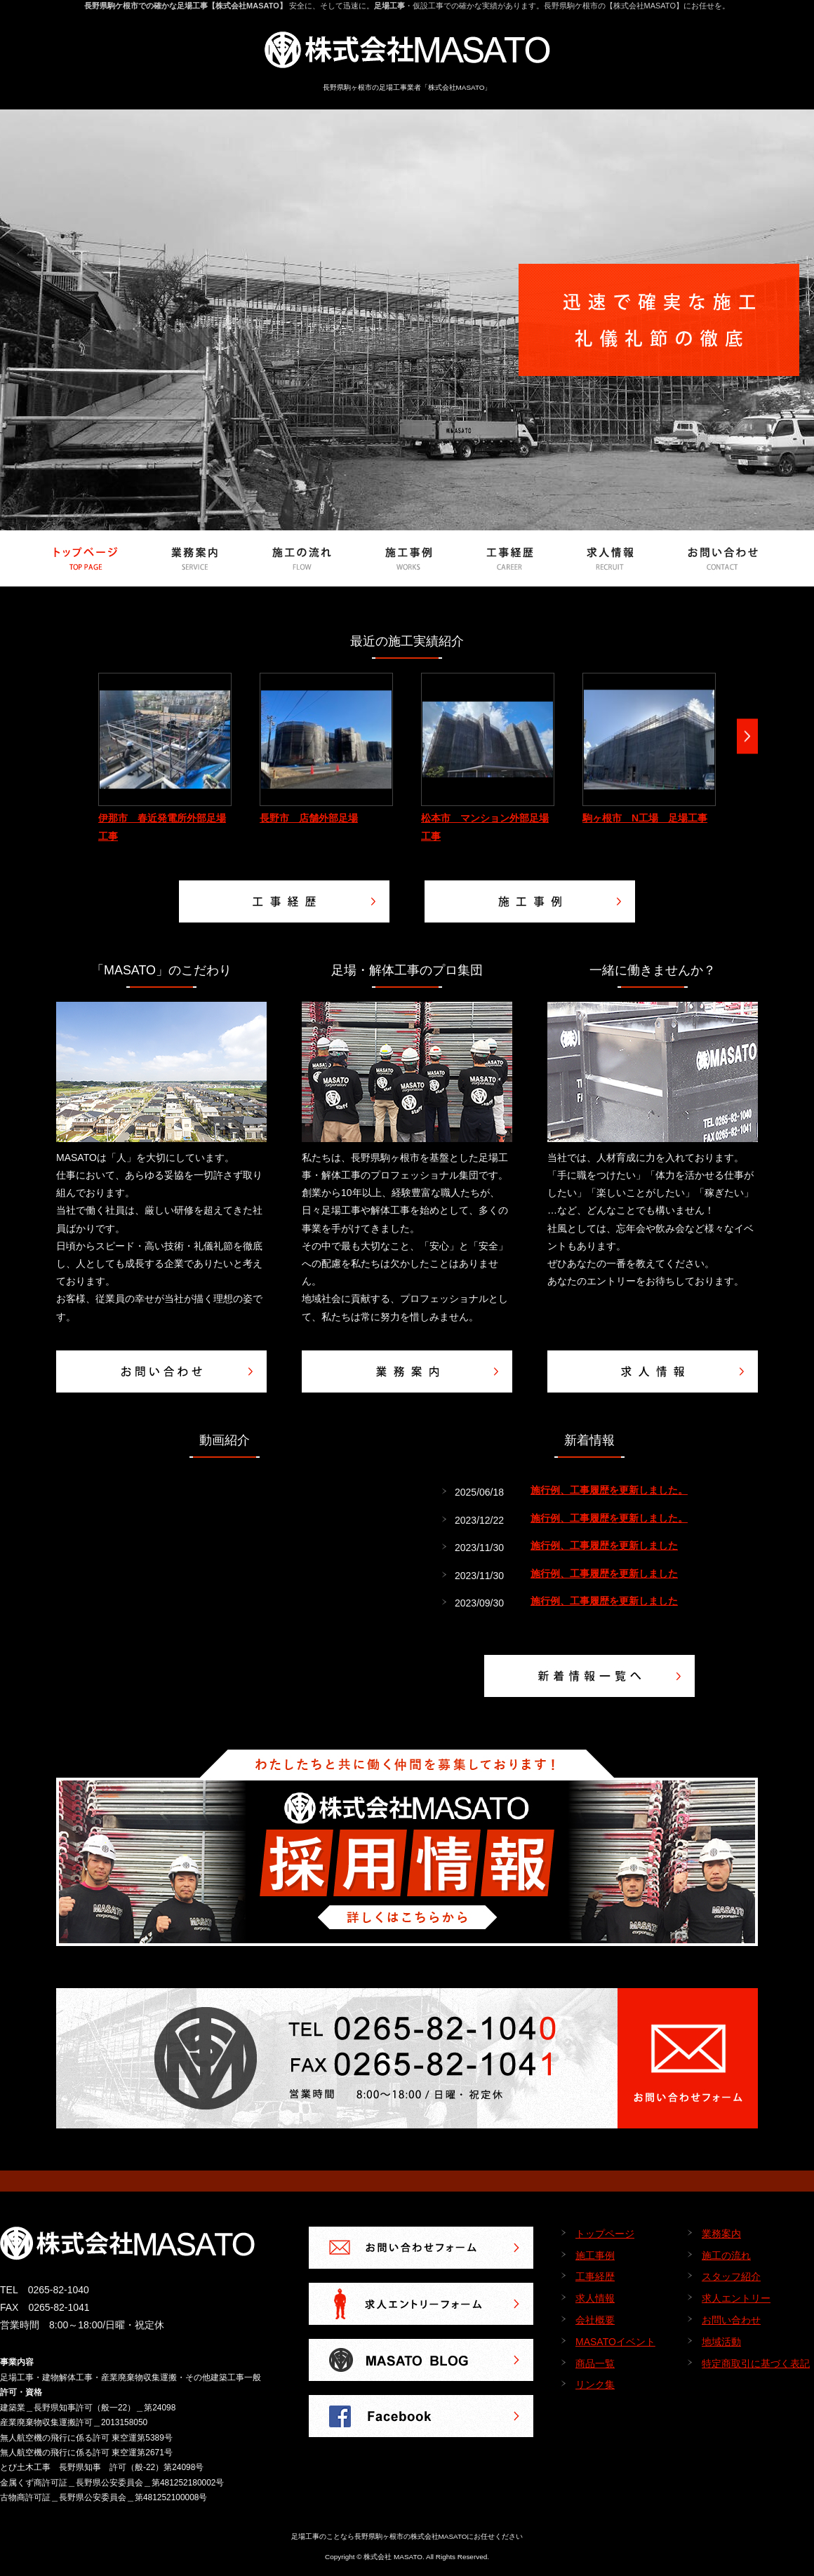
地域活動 (721, 2341)
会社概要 (595, 2320)
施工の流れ (726, 2255)
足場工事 (389, 5)
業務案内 (721, 2233)
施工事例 (595, 2255)
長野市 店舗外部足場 (309, 818)
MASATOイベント (615, 2341)
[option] (165, 759)
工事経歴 (595, 2276)
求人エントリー (736, 2298)
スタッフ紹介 (731, 2276)
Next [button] (747, 736)
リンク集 (595, 2384)
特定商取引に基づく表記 (756, 2363)
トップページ (604, 2233)
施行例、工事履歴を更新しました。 (609, 1490)
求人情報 (595, 2298)
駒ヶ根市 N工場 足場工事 (644, 818)
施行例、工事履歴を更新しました (604, 1545)
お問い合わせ (731, 2320)
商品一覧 (595, 2363)
